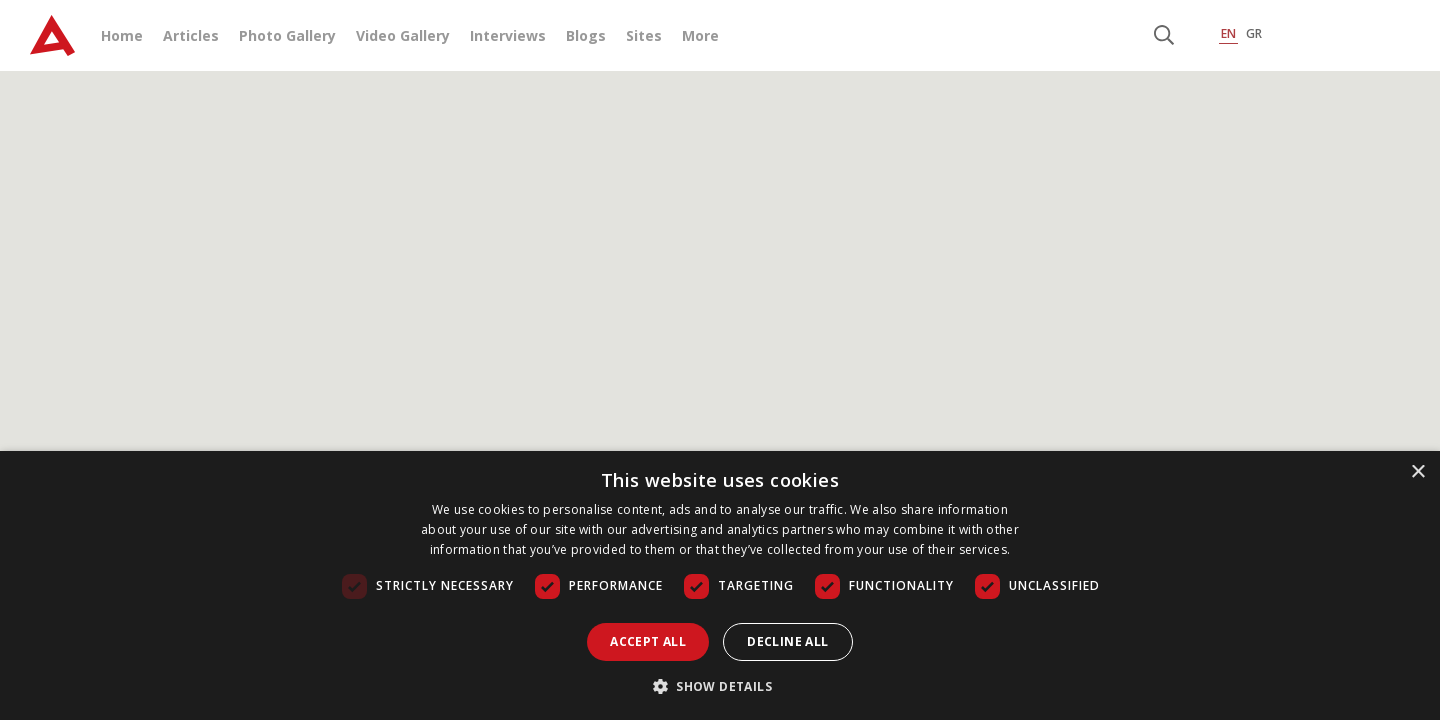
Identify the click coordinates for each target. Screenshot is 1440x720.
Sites (644, 35)
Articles (191, 35)
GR (1254, 33)
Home (122, 35)
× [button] (1417, 472)
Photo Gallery (287, 35)
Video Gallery (403, 35)
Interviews (508, 35)
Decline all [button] (787, 641)
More (700, 35)
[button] (720, 686)
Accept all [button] (648, 641)
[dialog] (720, 585)
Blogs (586, 35)
